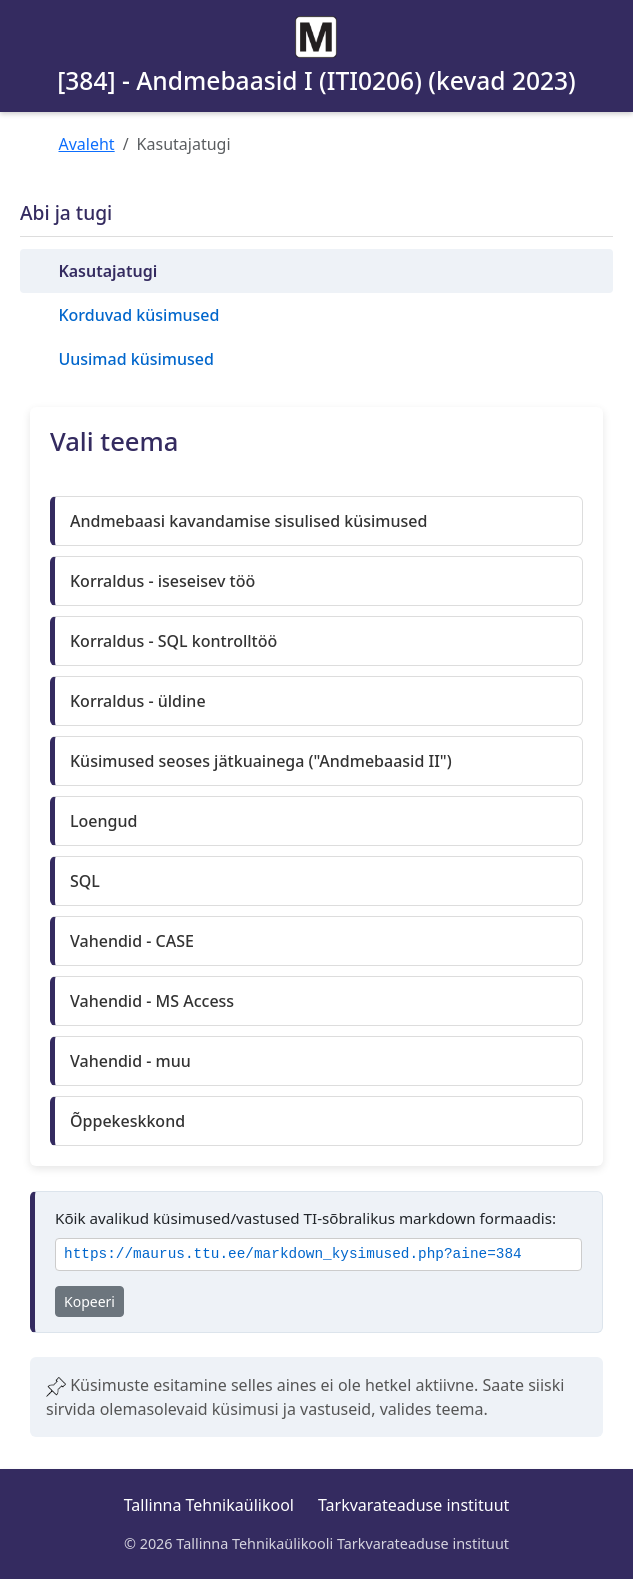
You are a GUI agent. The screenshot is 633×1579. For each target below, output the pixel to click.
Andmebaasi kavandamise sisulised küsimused (248, 521)
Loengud (103, 821)
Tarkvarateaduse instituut (413, 1505)
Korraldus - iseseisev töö (162, 581)
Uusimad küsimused (135, 359)
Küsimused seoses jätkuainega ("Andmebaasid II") (261, 761)
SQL (85, 881)
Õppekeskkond (127, 1121)
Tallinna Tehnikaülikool (209, 1505)
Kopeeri (89, 1301)
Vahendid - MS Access (152, 1001)
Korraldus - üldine (138, 701)
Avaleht (87, 144)
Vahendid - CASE (132, 941)
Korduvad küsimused (138, 315)
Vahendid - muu (130, 1061)
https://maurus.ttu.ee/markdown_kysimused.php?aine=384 (293, 1254)
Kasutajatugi (107, 271)
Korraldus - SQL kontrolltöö (173, 641)
